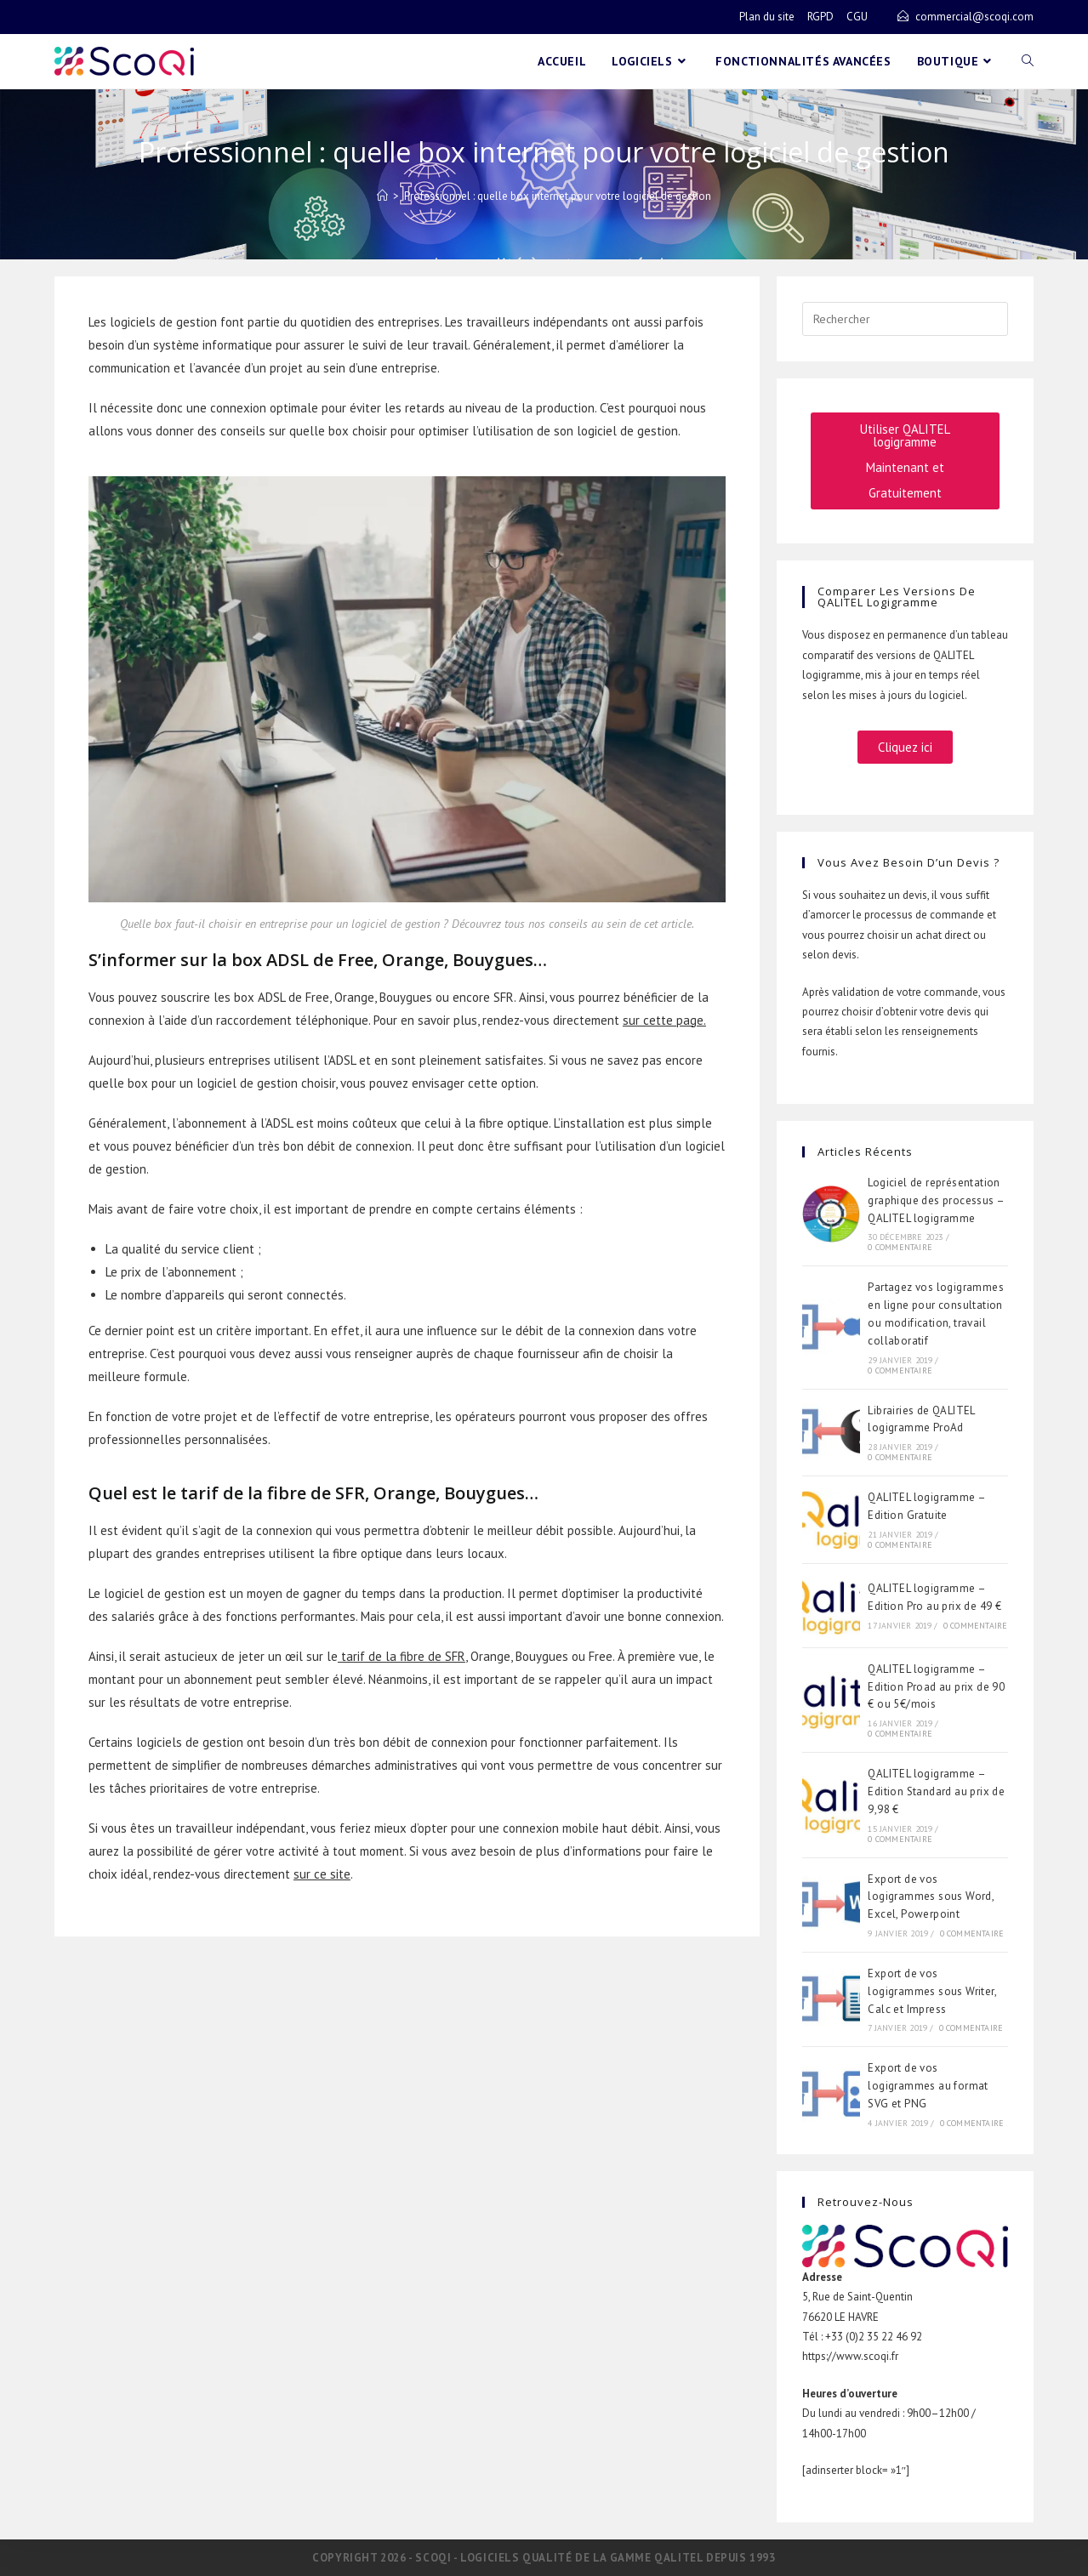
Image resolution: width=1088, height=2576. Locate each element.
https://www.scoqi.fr (850, 2356)
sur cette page (663, 1020)
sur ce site (321, 1874)
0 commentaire (900, 1247)
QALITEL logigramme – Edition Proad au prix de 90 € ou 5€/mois (936, 1687)
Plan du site (767, 16)
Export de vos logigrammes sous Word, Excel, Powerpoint (931, 1897)
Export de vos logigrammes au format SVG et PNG (928, 2086)
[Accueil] (382, 196)
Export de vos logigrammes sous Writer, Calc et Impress (932, 1991)
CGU (857, 16)
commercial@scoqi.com (974, 16)
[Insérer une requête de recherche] (905, 319)
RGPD (820, 16)
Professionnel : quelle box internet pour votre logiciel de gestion (557, 196)
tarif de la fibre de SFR (403, 1656)
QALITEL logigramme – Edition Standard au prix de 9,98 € (936, 1791)
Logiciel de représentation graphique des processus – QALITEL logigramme (936, 1200)
